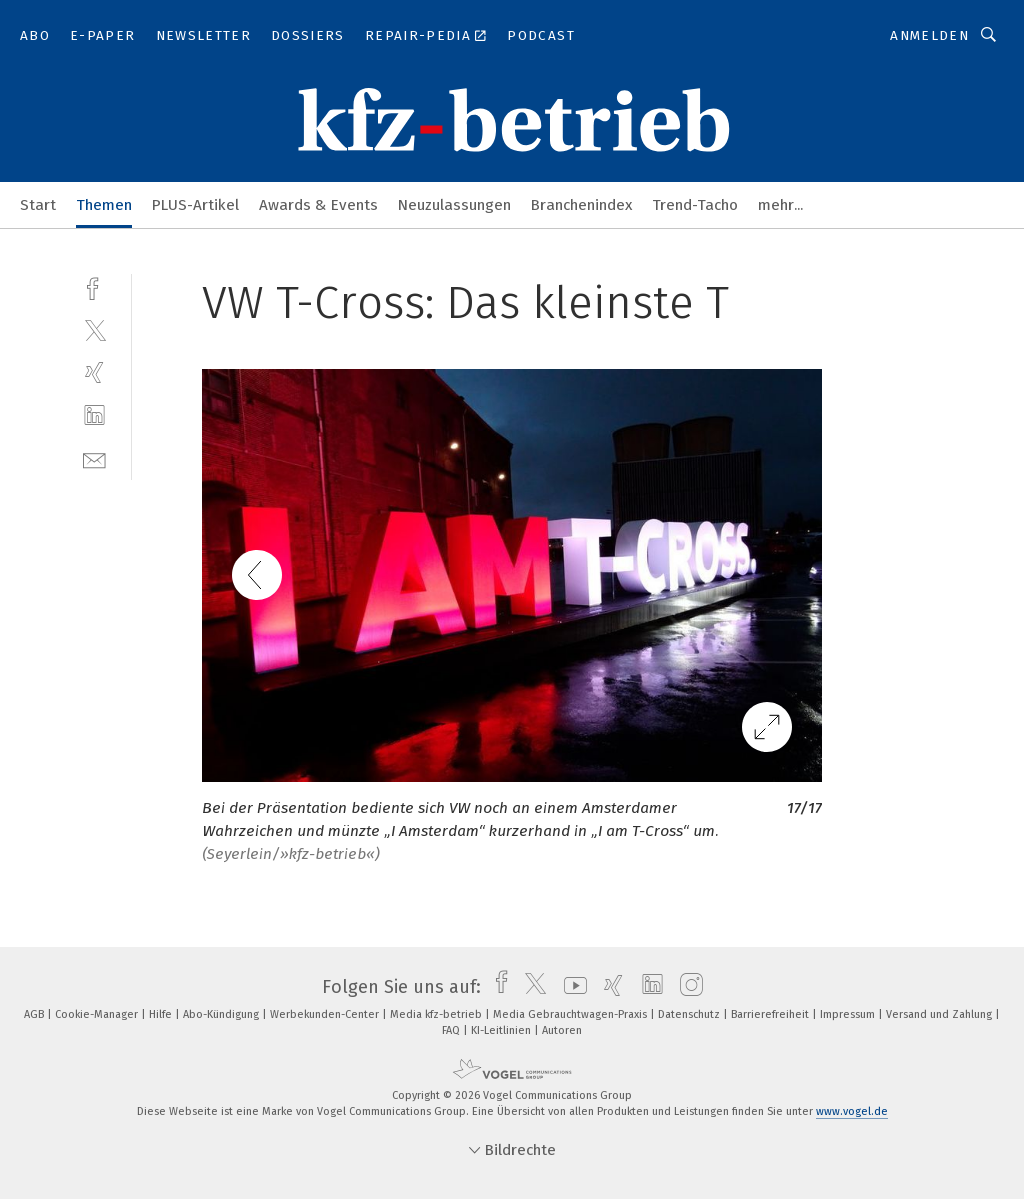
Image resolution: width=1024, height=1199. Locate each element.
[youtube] (570, 987)
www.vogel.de (852, 1111)
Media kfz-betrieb (437, 1014)
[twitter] (94, 329)
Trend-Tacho (695, 205)
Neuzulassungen (454, 205)
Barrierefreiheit (771, 1014)
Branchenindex (581, 205)
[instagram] (686, 987)
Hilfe (162, 1014)
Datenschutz (690, 1014)
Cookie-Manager (98, 1014)
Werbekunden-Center (326, 1014)
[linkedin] (94, 415)
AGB (35, 1014)
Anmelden (929, 35)
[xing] (94, 372)
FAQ (452, 1030)
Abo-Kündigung (222, 1014)
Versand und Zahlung (940, 1014)
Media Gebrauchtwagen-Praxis (571, 1014)
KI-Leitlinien (502, 1030)
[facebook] (94, 286)
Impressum (849, 1014)
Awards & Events (318, 205)
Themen (104, 205)
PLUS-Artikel (195, 205)
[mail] (94, 458)
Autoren (562, 1030)
